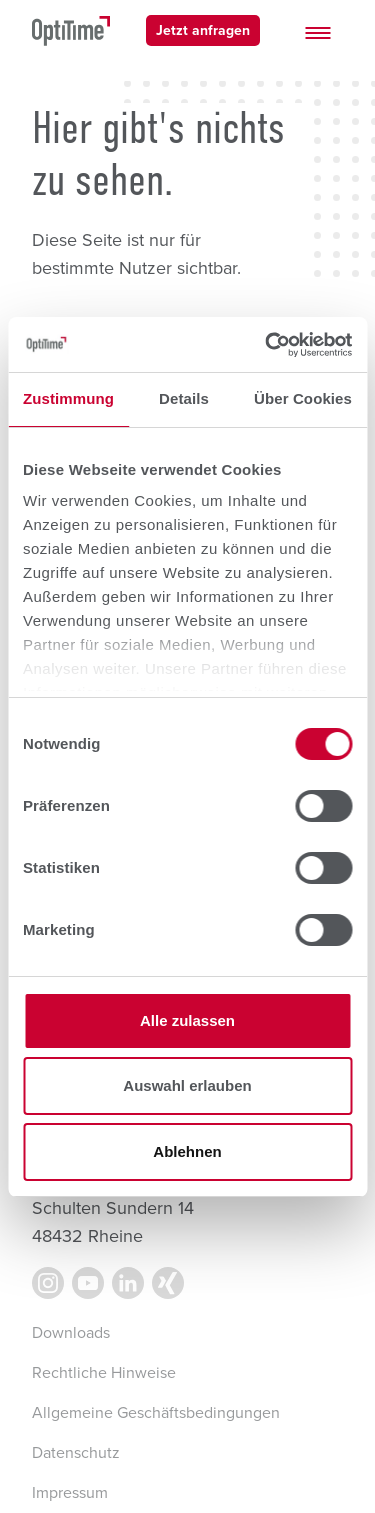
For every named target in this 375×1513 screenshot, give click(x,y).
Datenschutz (76, 1453)
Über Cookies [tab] (303, 398)
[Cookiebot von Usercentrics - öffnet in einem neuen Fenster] (267, 345)
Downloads (71, 1333)
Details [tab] (184, 398)
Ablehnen (187, 1151)
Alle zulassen (187, 1020)
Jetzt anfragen (203, 30)
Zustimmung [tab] (68, 398)
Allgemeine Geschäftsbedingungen (156, 1413)
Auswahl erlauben (187, 1085)
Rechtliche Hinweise (104, 1373)
